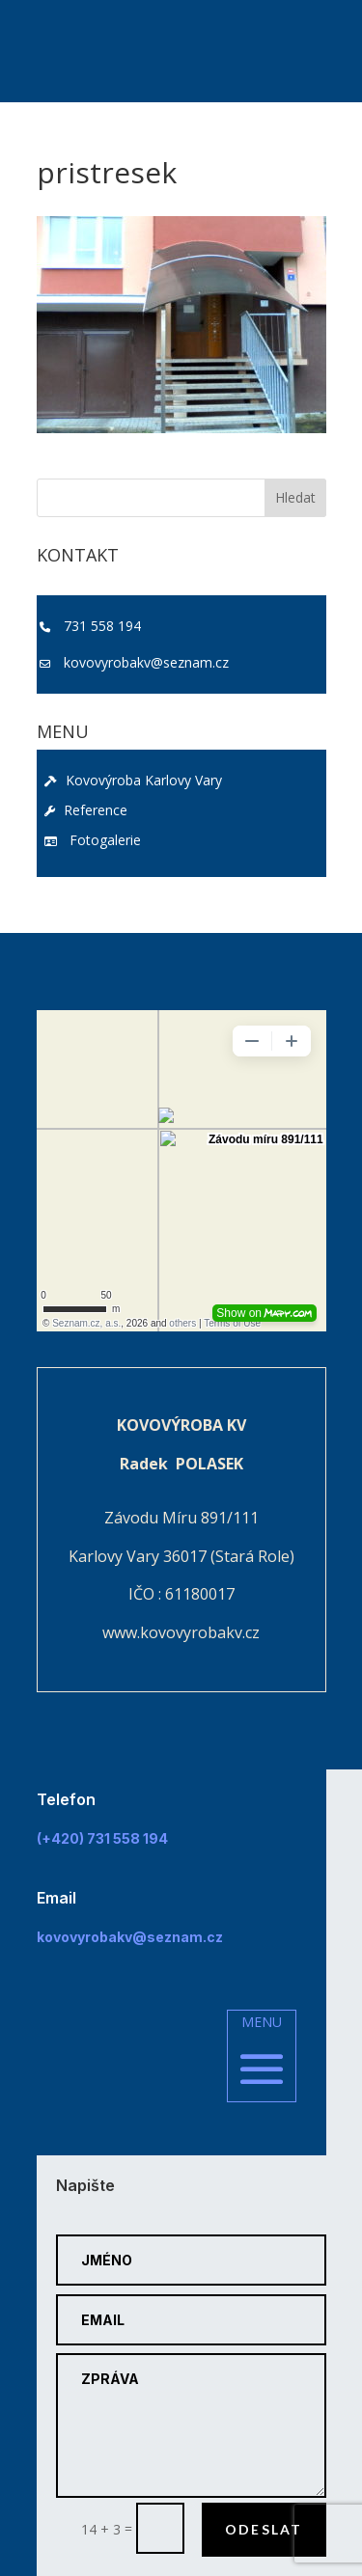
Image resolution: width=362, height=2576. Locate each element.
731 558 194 (102, 626)
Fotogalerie (92, 840)
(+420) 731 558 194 (102, 1838)
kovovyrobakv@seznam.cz (146, 662)
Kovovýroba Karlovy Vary (133, 780)
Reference (85, 810)
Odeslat (264, 2529)
